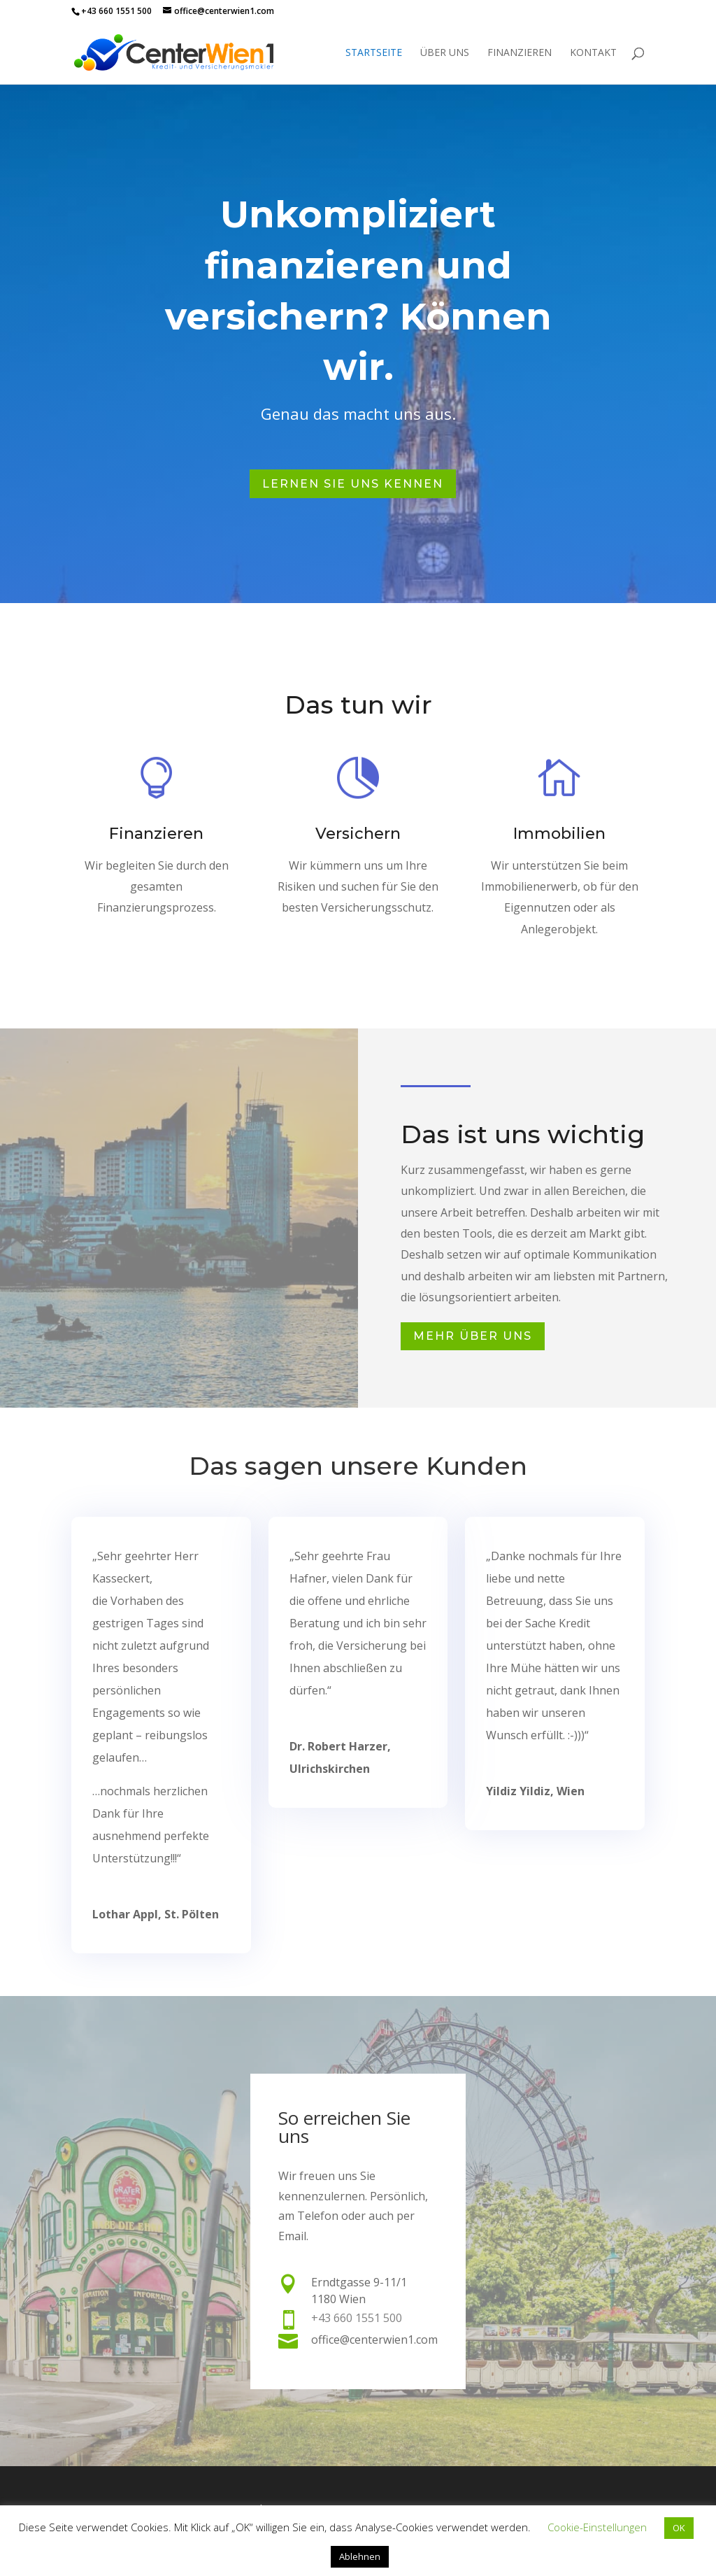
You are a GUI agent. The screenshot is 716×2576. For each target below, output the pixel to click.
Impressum (96, 2501)
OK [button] (679, 2527)
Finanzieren (519, 53)
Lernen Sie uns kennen (352, 476)
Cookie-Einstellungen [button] (597, 2527)
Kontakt (593, 53)
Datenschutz (251, 2501)
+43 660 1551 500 (116, 11)
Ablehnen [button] (359, 2556)
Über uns (444, 53)
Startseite (373, 53)
